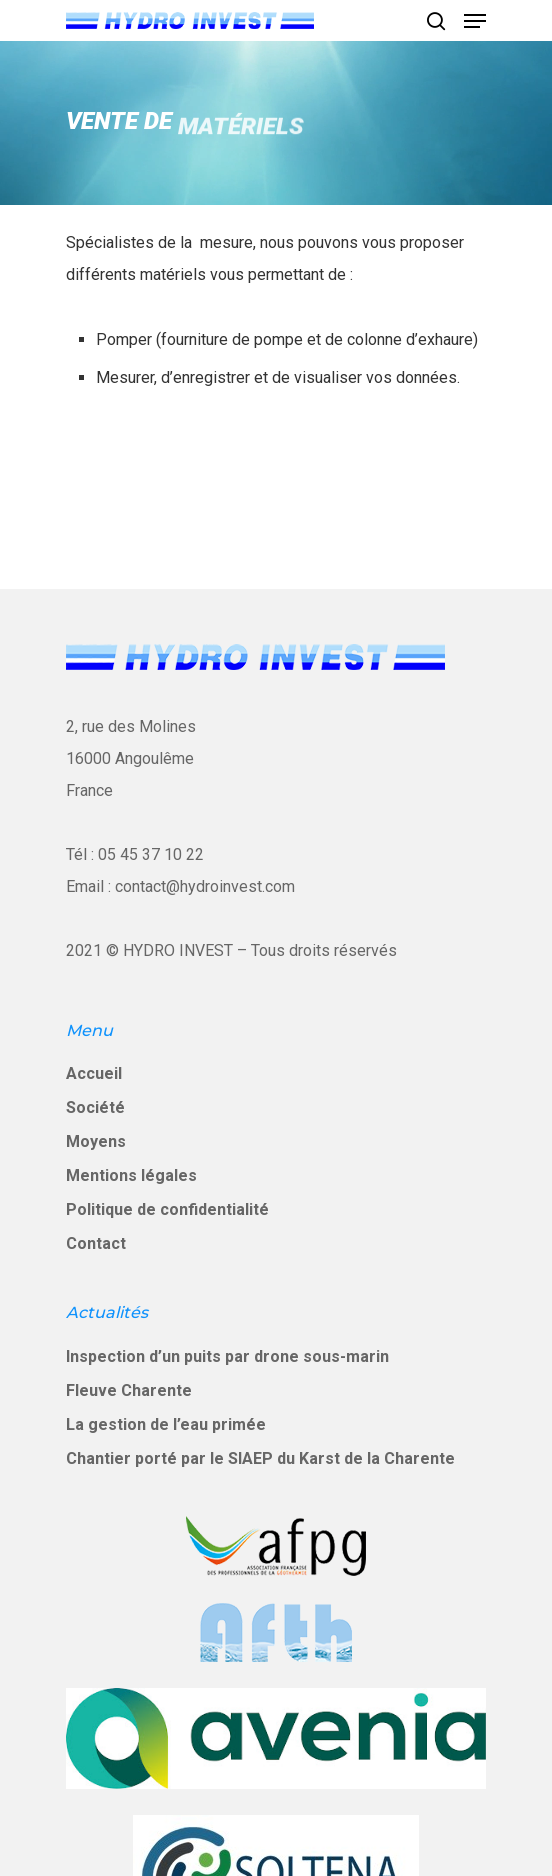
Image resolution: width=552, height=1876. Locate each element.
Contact (96, 1243)
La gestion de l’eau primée (166, 1424)
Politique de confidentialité (167, 1209)
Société (95, 1107)
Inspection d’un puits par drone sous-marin (227, 1356)
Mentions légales (131, 1175)
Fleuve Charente (129, 1390)
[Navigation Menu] (475, 21)
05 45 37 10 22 (151, 854)
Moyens (96, 1141)
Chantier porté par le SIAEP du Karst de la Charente (260, 1458)
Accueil (94, 1073)
